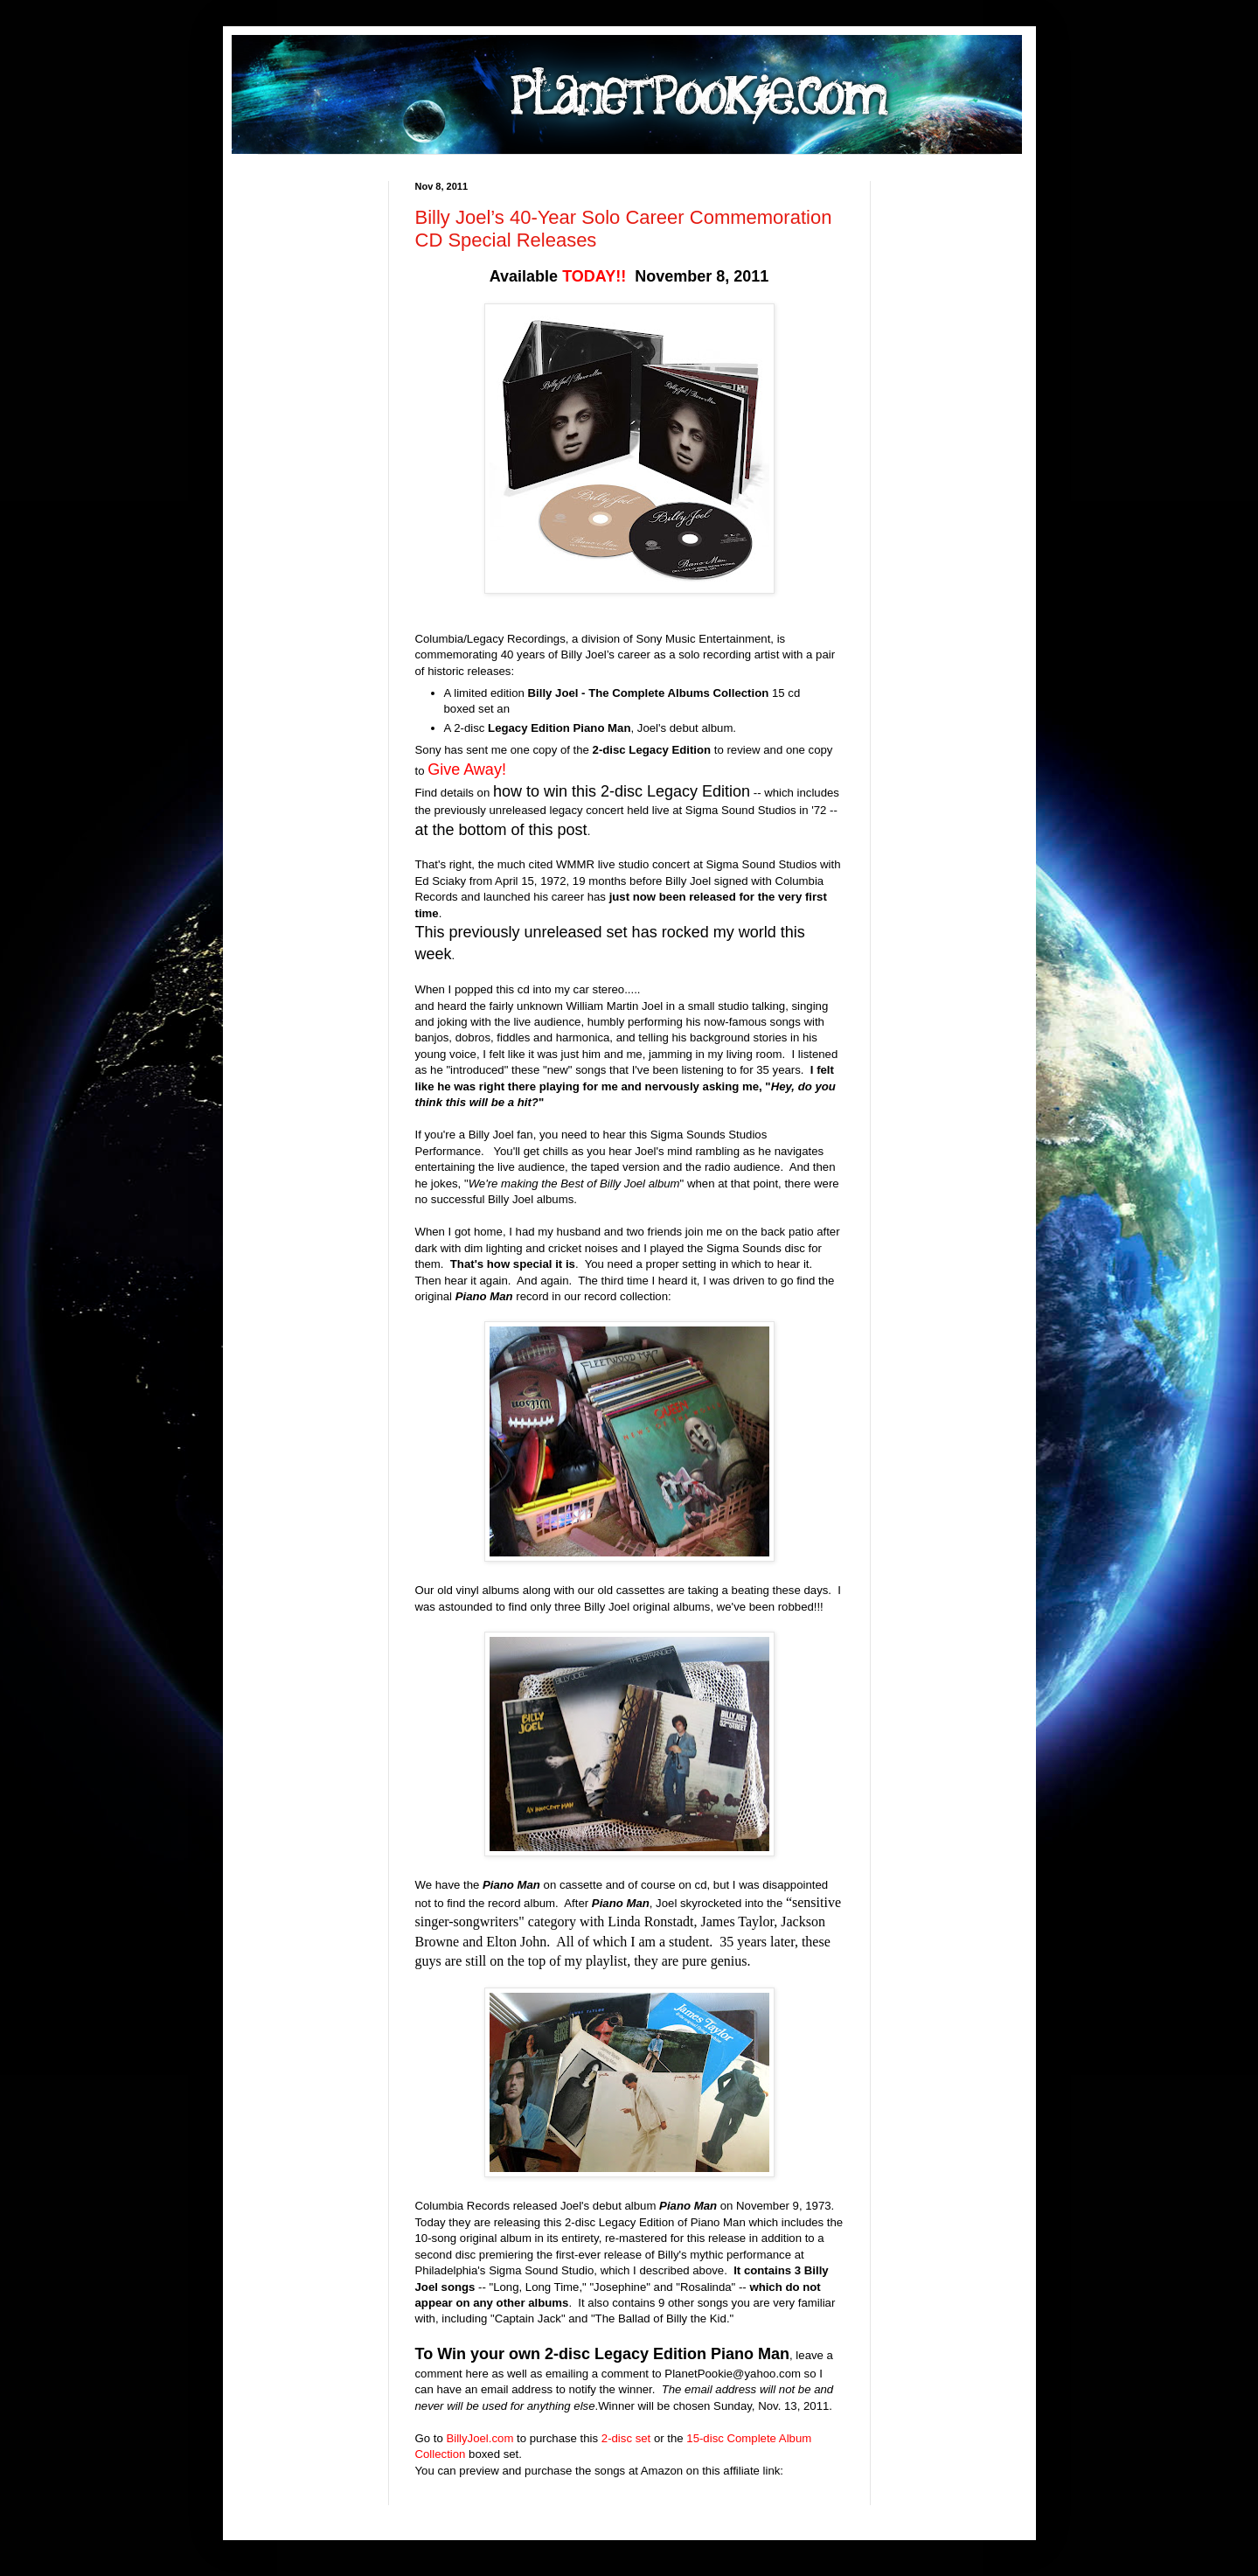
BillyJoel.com (479, 2438)
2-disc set (625, 2438)
